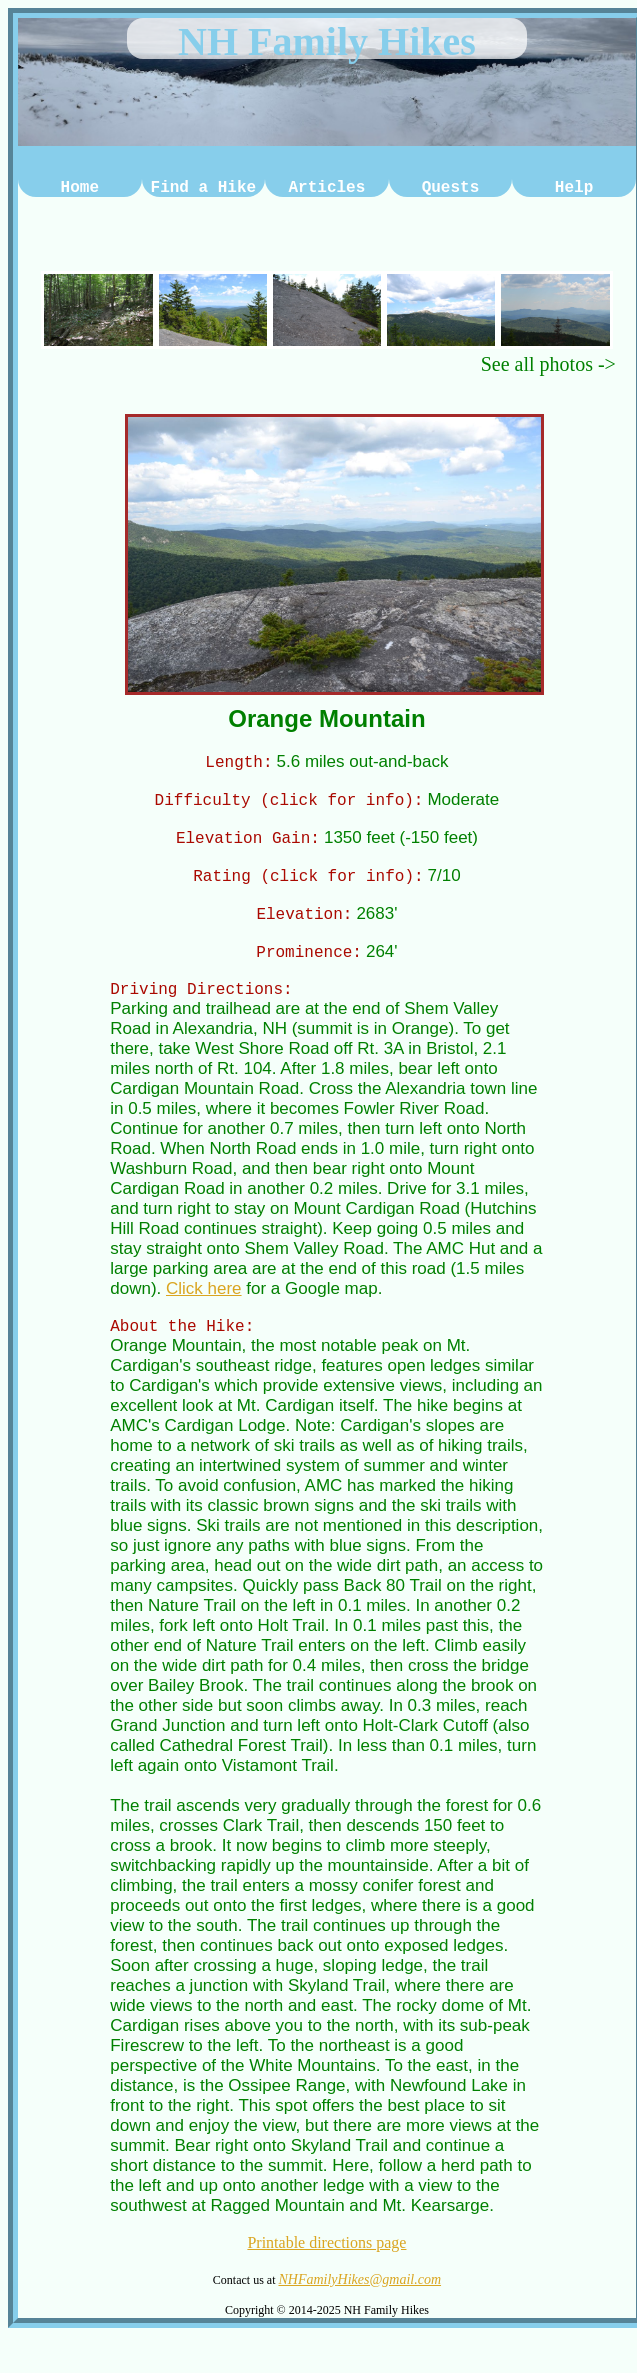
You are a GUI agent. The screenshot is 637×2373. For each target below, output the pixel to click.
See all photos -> (548, 364)
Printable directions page (326, 2260)
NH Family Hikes (327, 41)
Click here (204, 1303)
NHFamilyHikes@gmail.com (359, 2297)
